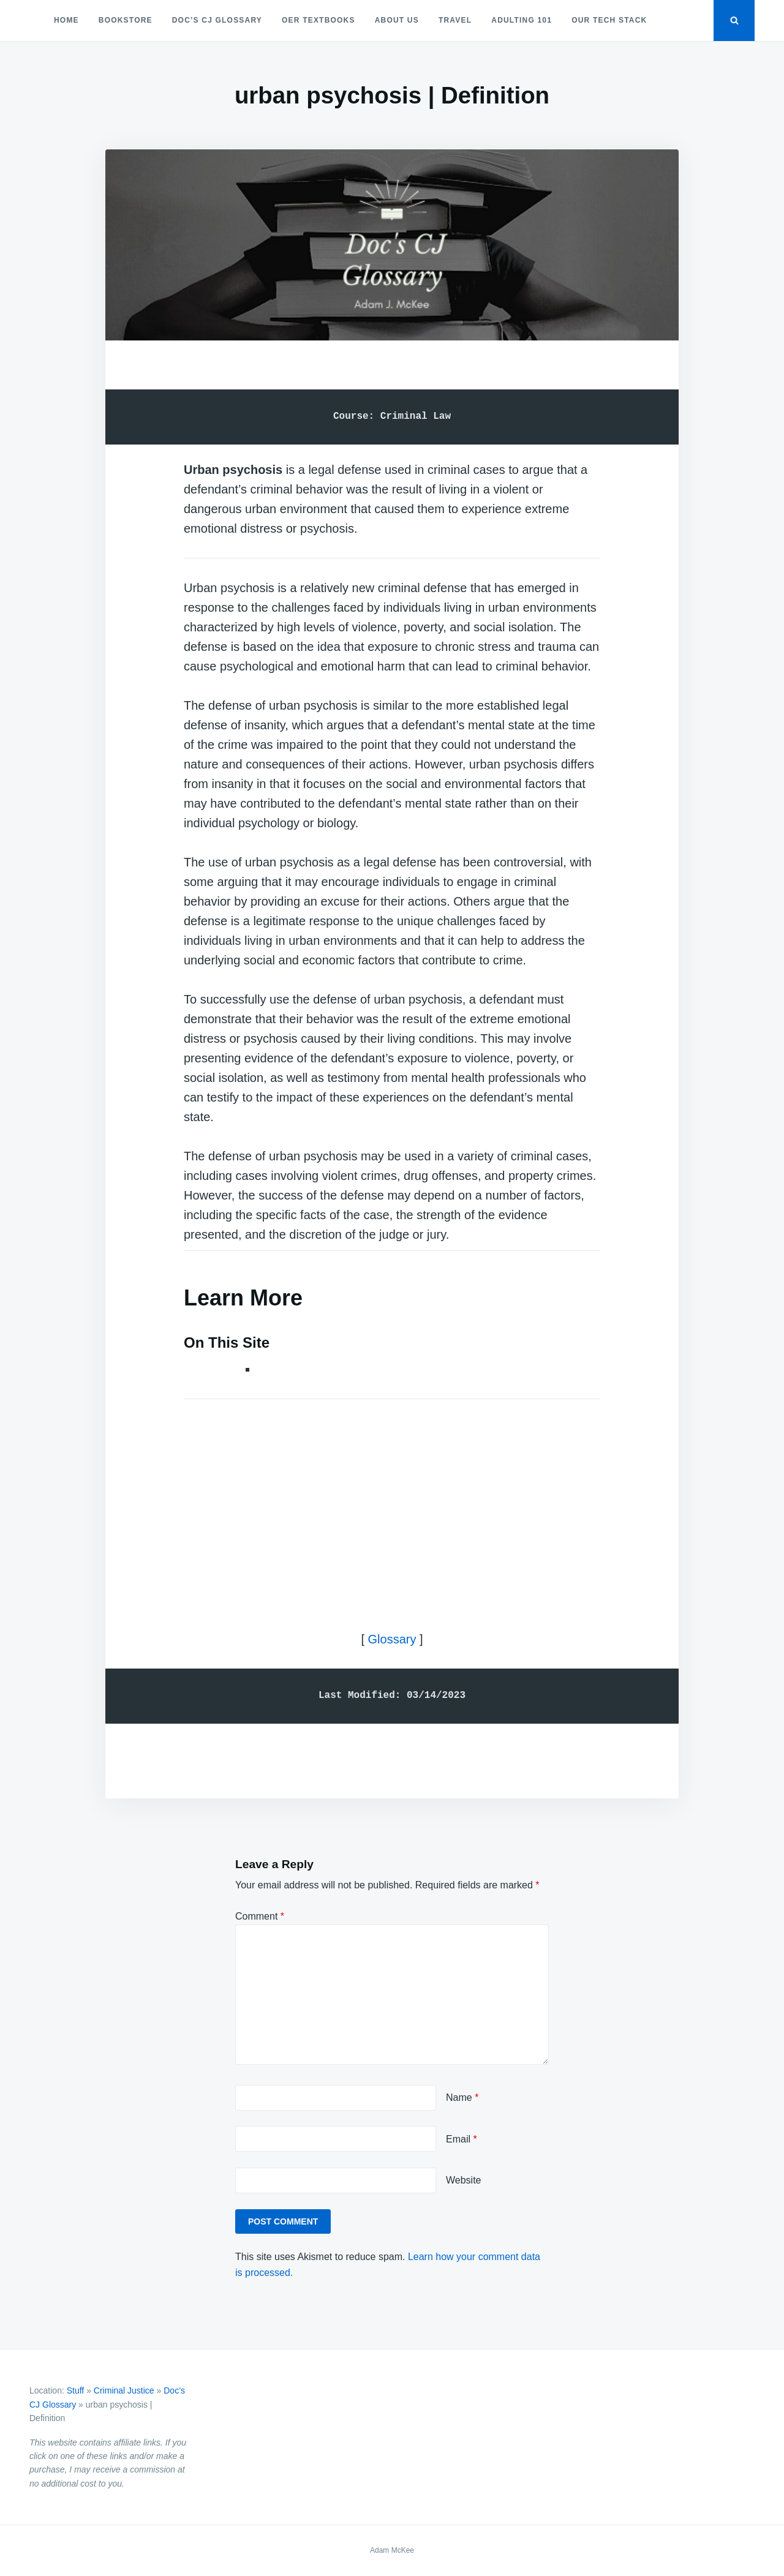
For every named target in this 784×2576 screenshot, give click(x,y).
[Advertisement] (392, 1504)
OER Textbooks (318, 20)
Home (66, 20)
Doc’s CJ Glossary (217, 20)
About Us (397, 20)
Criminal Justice (124, 2390)
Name (462, 2097)
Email (461, 2139)
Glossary (392, 1639)
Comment (259, 1916)
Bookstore (126, 20)
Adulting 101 (521, 20)
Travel (455, 20)
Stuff (76, 2390)
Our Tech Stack (609, 20)
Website (463, 2180)
